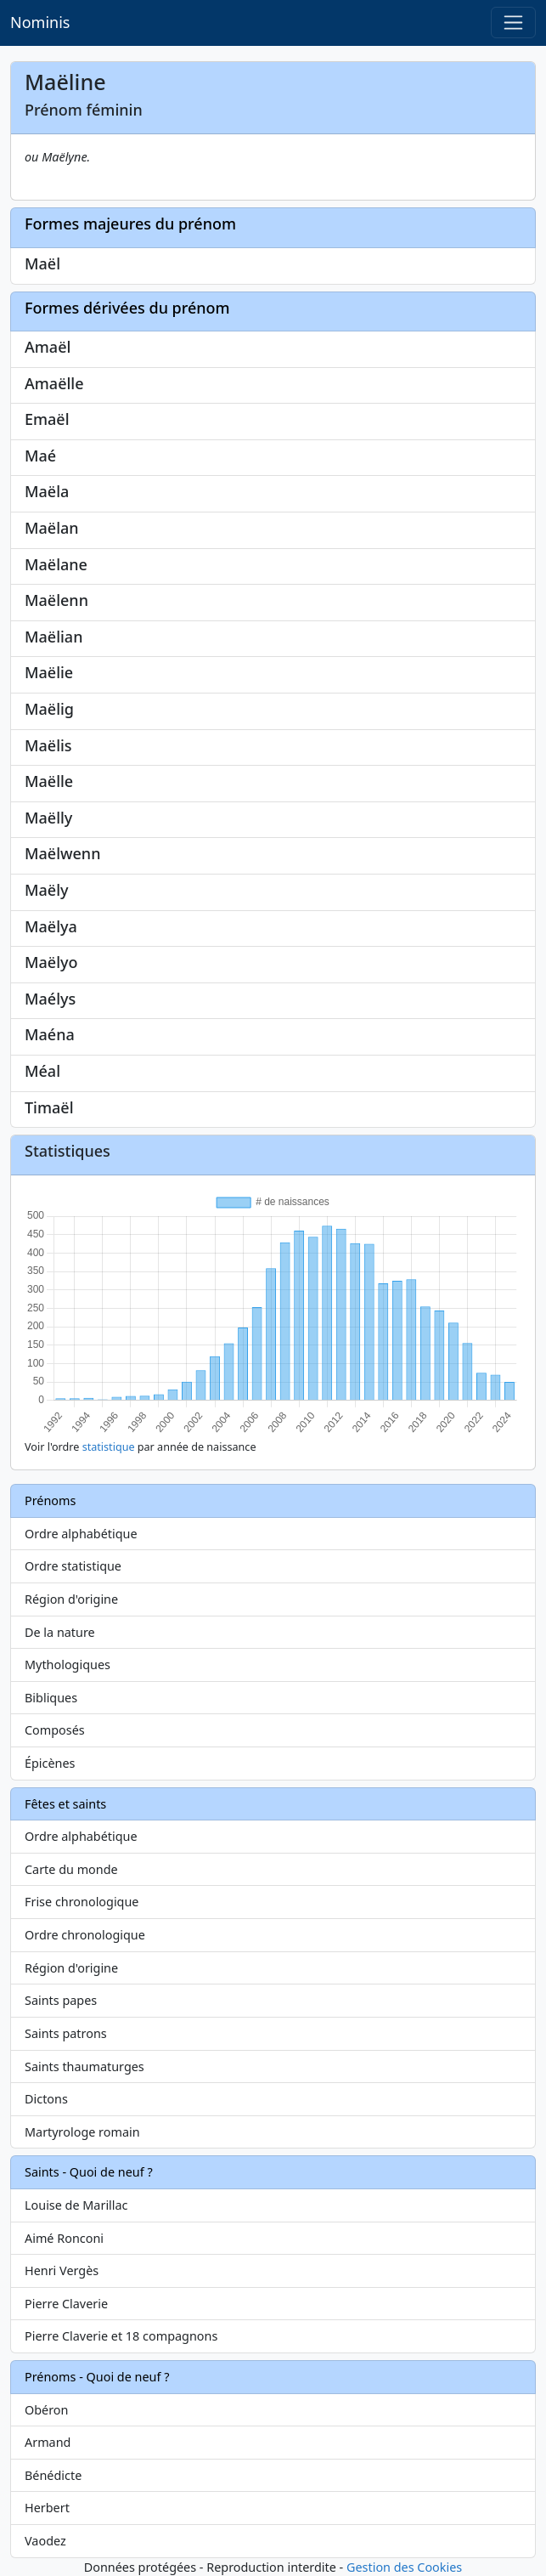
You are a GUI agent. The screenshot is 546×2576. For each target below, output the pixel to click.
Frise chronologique (81, 1902)
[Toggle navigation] (513, 22)
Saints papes (61, 2000)
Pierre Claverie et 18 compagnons (121, 2336)
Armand (47, 2442)
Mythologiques (67, 1664)
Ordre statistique (73, 1566)
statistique (108, 1447)
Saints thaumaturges (84, 2066)
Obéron (46, 2410)
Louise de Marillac (76, 2205)
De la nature (60, 1632)
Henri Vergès (62, 2270)
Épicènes (50, 1763)
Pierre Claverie (66, 2304)
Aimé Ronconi (64, 2238)
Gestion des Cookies (404, 2567)
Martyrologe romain (82, 2132)
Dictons (46, 2099)
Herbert (47, 2508)
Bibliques (51, 1698)
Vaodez (45, 2541)
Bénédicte (53, 2475)
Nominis (40, 22)
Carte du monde (71, 1869)
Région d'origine (71, 1599)
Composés (55, 1730)
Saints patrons (66, 2033)
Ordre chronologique (85, 1935)
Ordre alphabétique (81, 1534)
